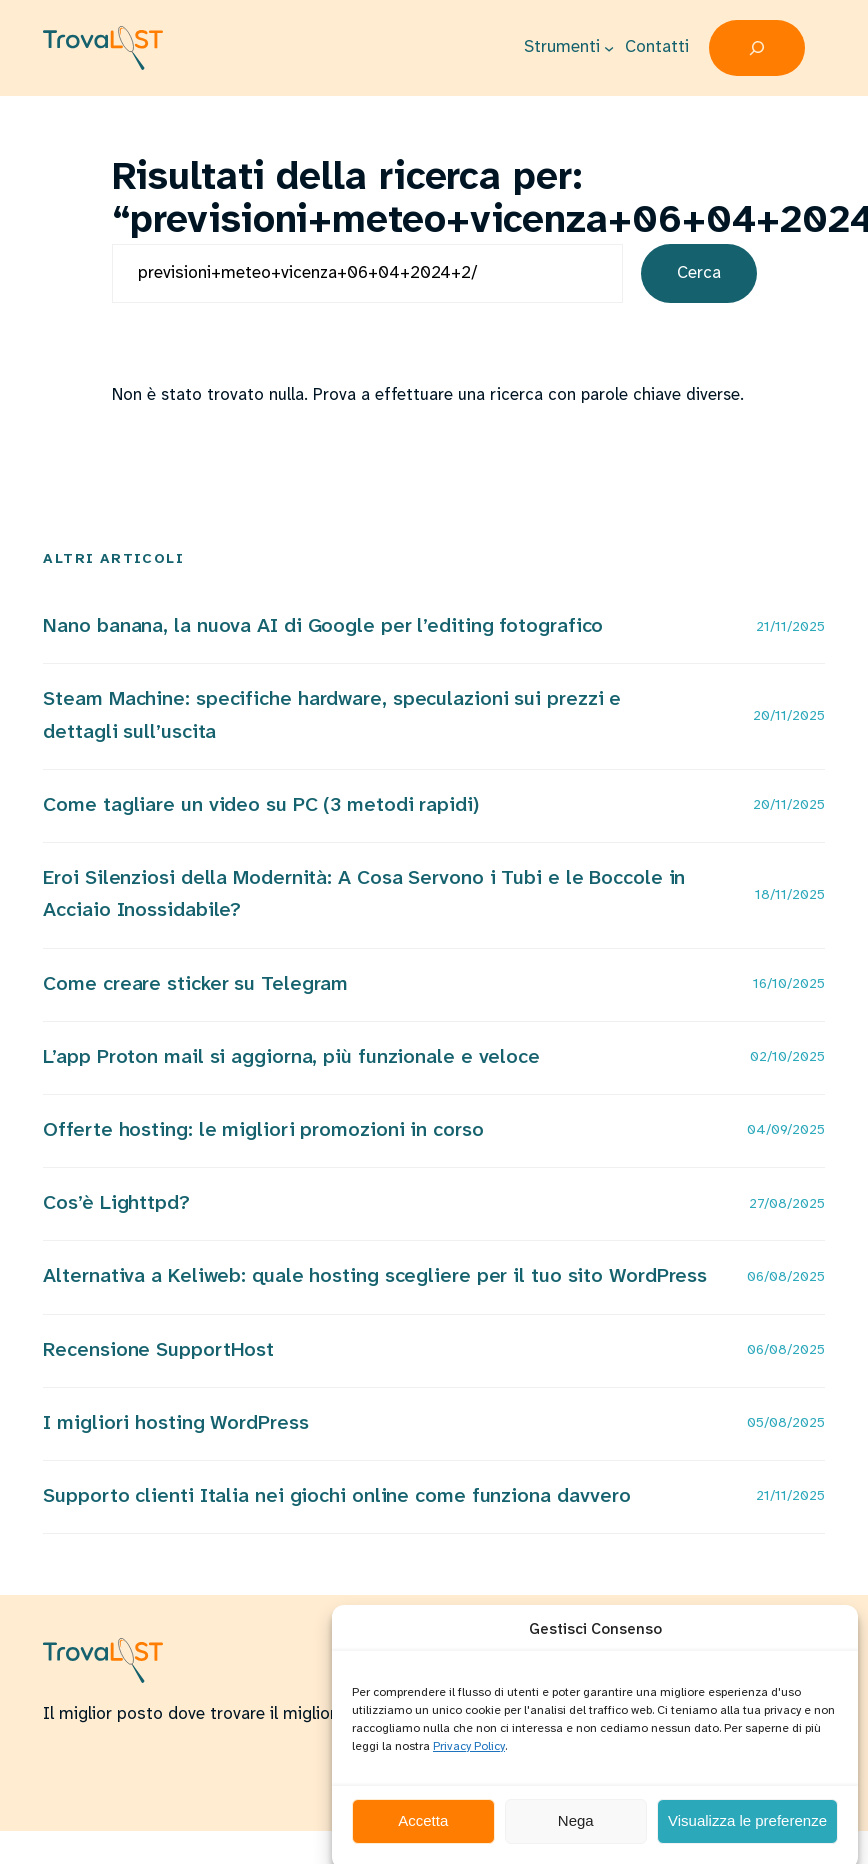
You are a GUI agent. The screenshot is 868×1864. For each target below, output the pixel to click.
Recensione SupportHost (158, 1350)
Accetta (423, 1838)
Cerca (699, 273)
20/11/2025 (789, 716)
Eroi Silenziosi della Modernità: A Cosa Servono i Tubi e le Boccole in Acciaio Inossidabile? (364, 894)
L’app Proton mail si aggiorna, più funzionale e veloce (291, 1057)
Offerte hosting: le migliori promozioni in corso (263, 1130)
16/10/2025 (789, 984)
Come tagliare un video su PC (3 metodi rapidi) (260, 805)
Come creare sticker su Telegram (195, 984)
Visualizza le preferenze (747, 1838)
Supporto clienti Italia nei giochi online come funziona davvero (337, 1496)
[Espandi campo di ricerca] (757, 48)
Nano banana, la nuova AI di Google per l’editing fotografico (323, 626)
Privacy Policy (469, 1764)
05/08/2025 (786, 1423)
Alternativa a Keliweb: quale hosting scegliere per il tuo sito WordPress (375, 1276)
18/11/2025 (790, 895)
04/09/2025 (786, 1130)
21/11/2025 (790, 627)
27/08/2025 (787, 1204)
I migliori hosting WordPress (175, 1423)
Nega (576, 1838)
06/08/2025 (786, 1277)
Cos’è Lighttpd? (116, 1203)
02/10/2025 (787, 1057)
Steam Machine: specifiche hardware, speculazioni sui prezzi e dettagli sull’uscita (332, 715)
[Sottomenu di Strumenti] (609, 48)
